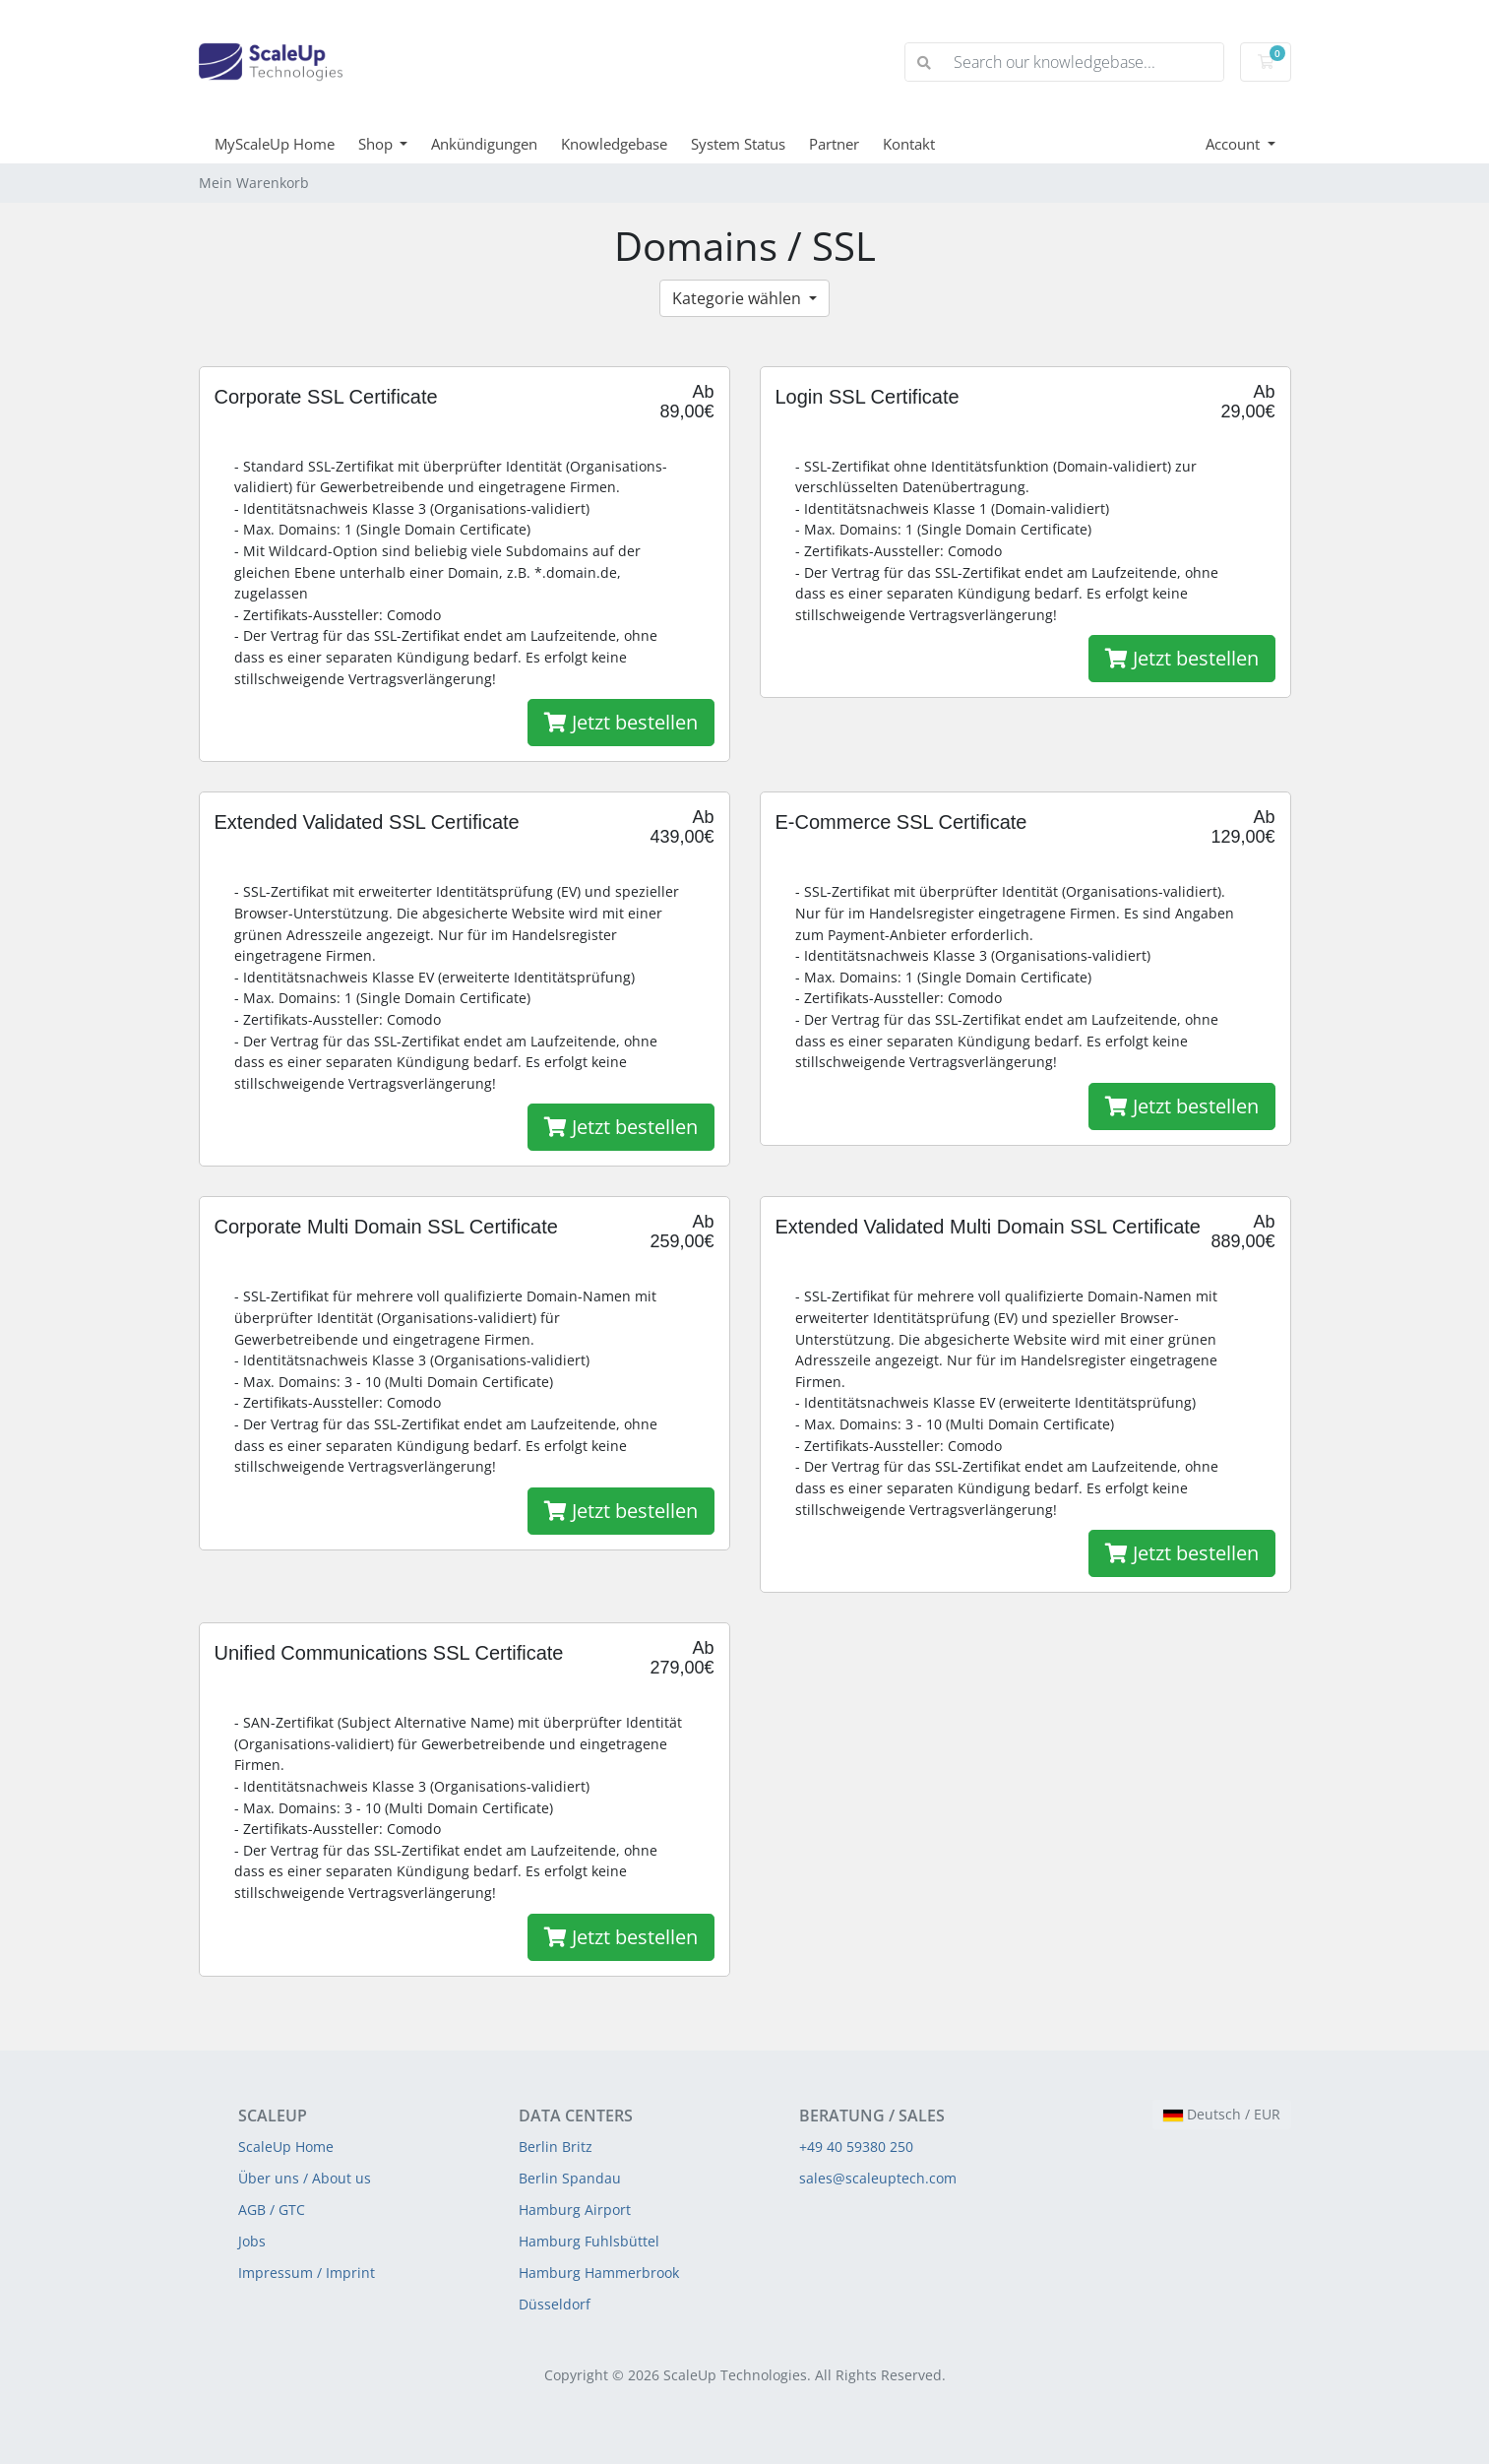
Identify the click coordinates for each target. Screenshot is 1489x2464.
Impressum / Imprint (306, 2272)
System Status (738, 144)
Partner (834, 144)
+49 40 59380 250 (856, 2146)
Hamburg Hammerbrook (599, 2272)
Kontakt (909, 144)
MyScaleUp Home (275, 144)
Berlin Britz (555, 2146)
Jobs (252, 2241)
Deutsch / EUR (1221, 2114)
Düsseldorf (554, 2304)
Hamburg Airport (575, 2209)
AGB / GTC (271, 2209)
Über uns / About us (304, 2178)
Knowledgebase (614, 144)
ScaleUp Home (286, 2146)
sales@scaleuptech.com (878, 2178)
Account (1235, 144)
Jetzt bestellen (621, 722)
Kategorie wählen (738, 298)
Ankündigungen (484, 144)
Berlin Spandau (570, 2178)
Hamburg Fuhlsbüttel (589, 2241)
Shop (377, 144)
